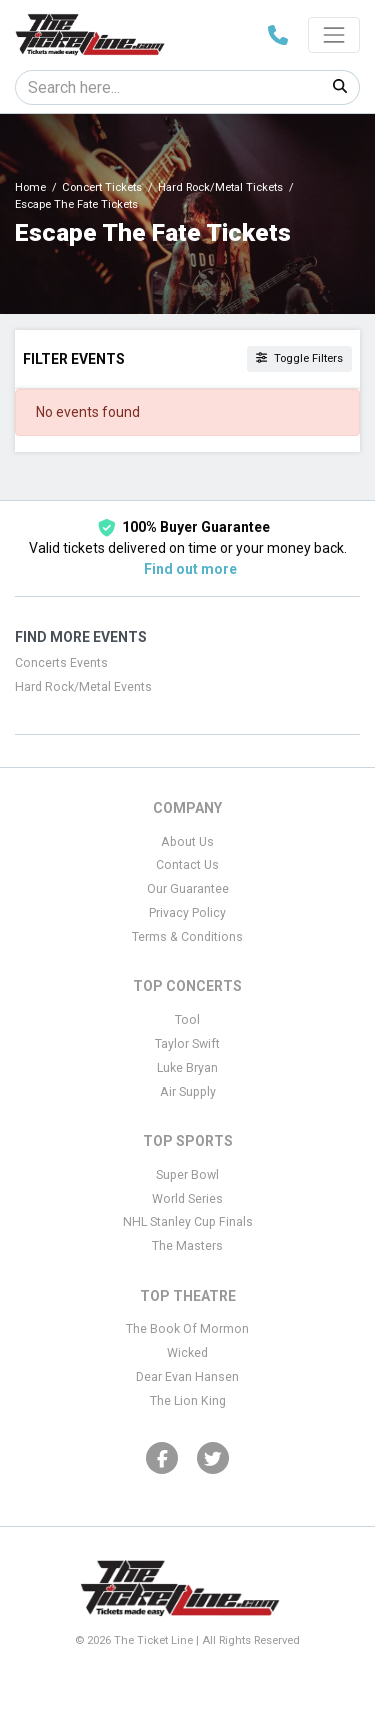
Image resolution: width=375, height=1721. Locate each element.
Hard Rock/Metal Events (83, 687)
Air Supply (188, 1092)
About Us (187, 842)
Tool (187, 1020)
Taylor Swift (187, 1044)
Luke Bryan (187, 1068)
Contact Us (187, 865)
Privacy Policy (187, 913)
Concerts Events (61, 663)
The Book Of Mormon (187, 1329)
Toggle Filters (299, 358)
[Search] (168, 87)
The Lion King (188, 1401)
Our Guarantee (188, 889)
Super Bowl (187, 1175)
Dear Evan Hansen (187, 1377)
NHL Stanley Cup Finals (188, 1222)
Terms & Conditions (187, 937)
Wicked (187, 1353)
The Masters (187, 1246)
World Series (187, 1199)
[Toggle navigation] (334, 35)
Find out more (190, 569)
